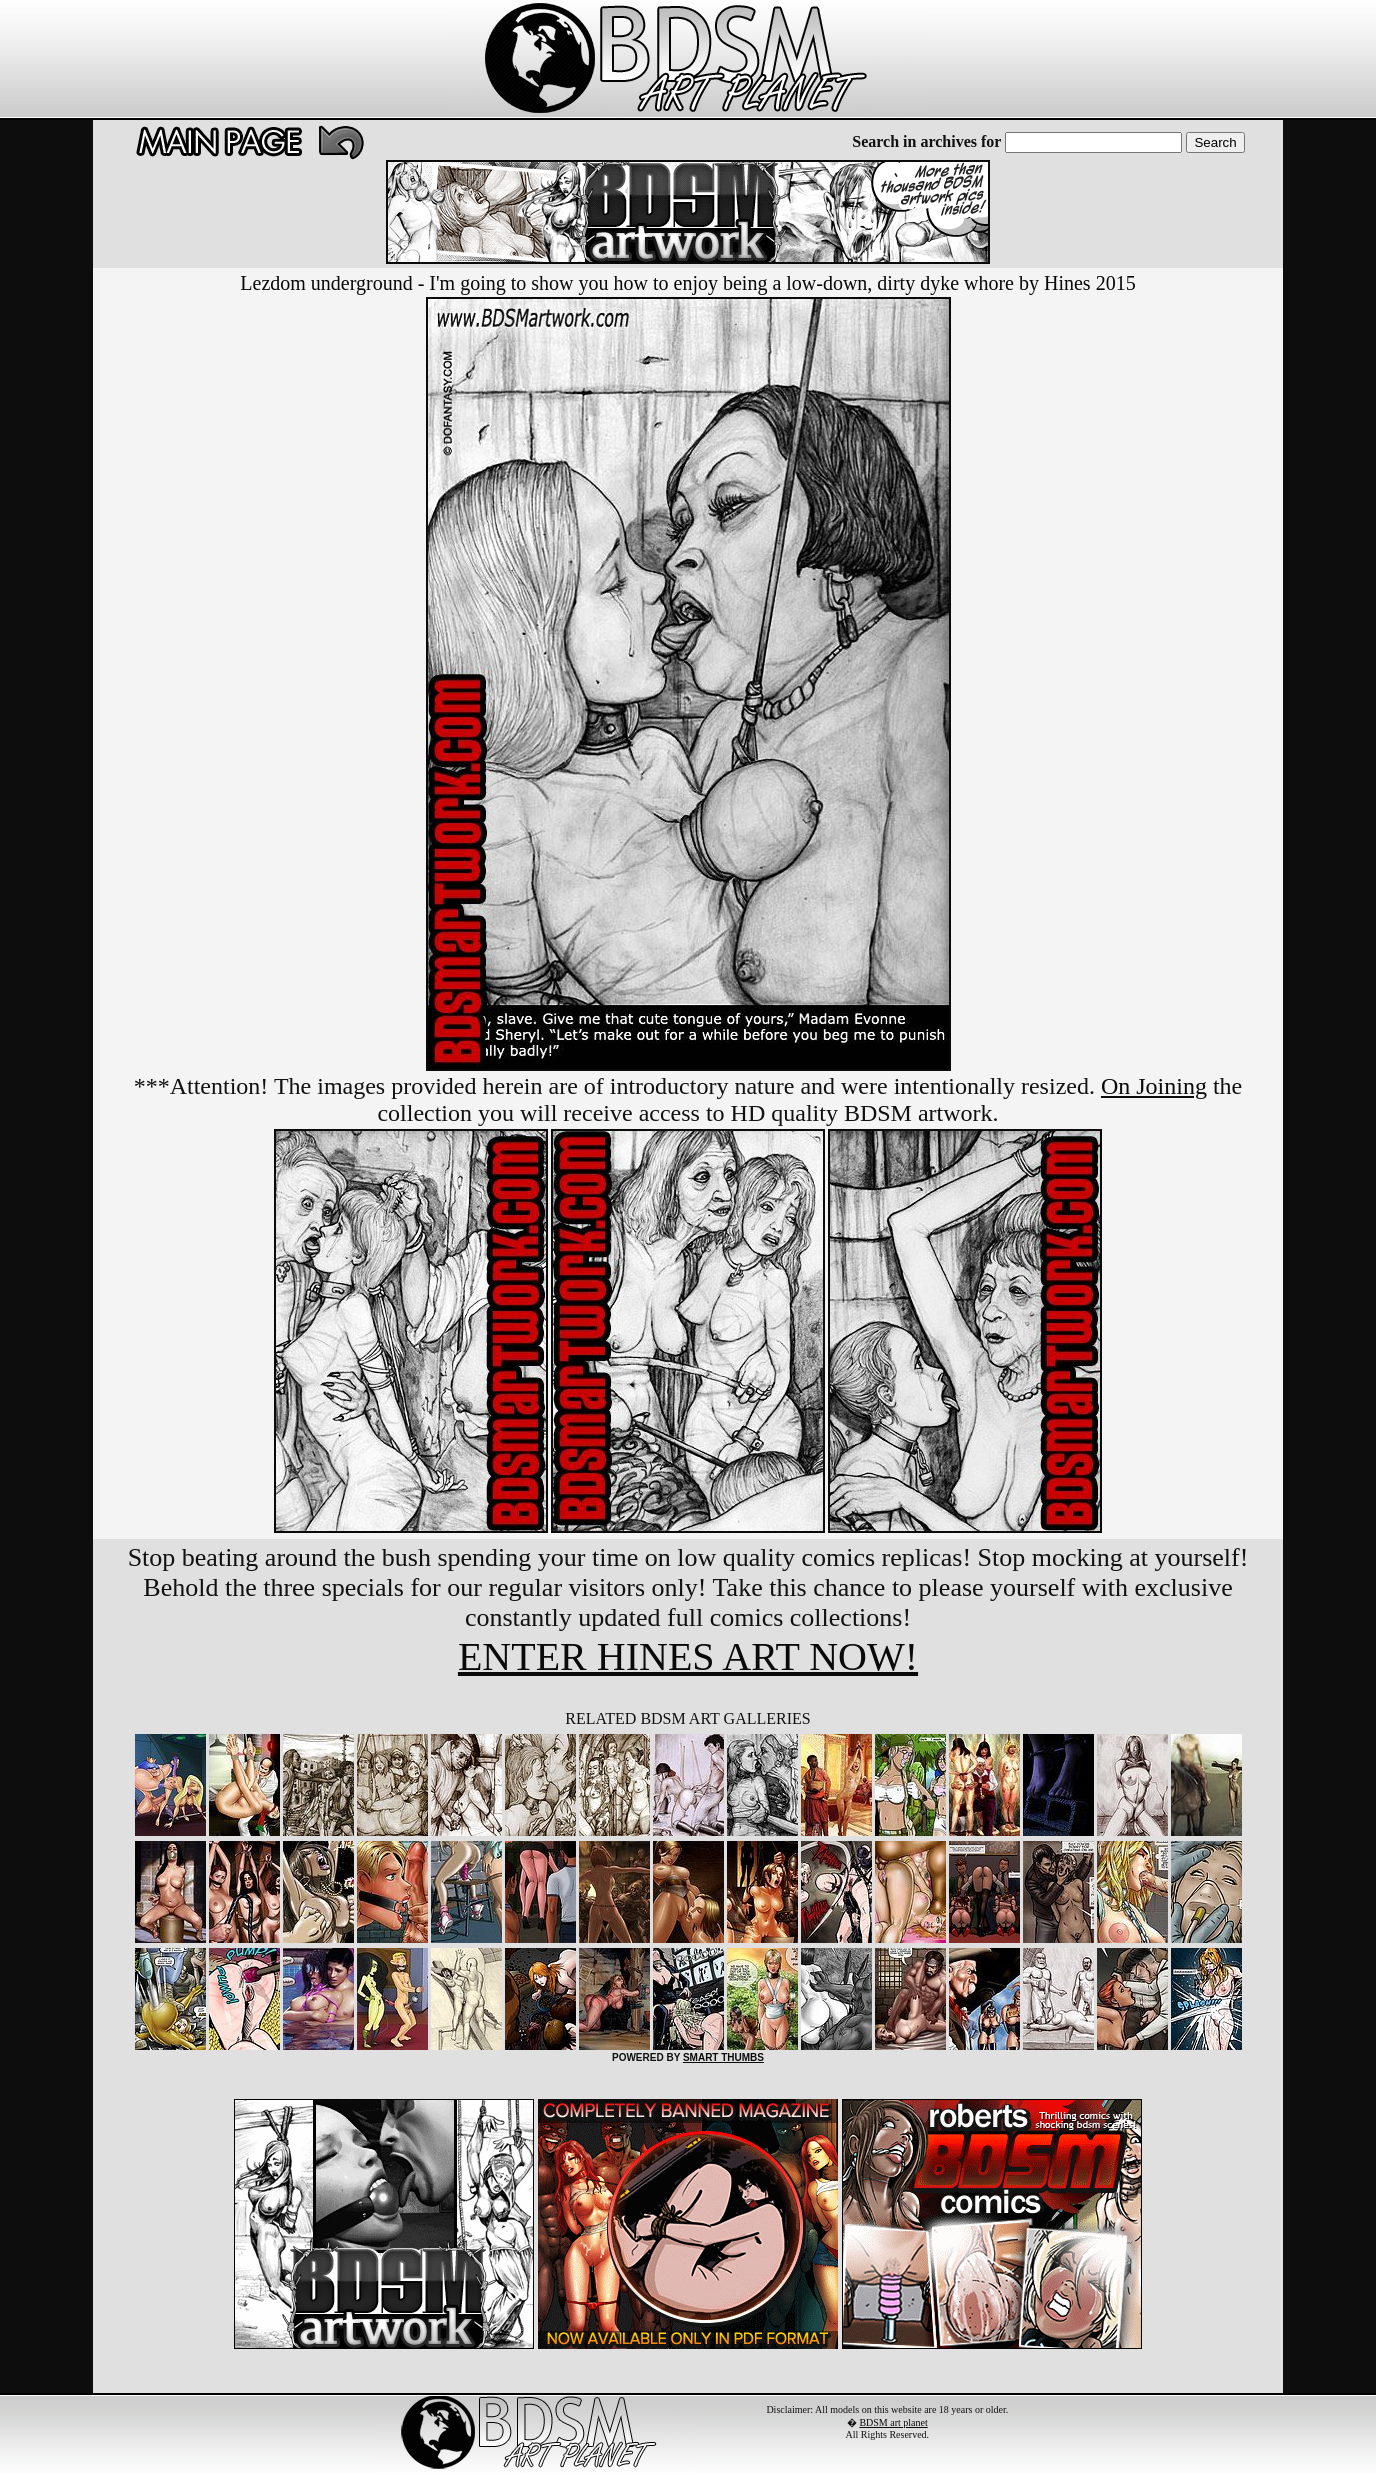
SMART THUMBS (723, 2057)
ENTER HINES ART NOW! (688, 1656)
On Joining (1154, 1086)
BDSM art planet (893, 2422)
